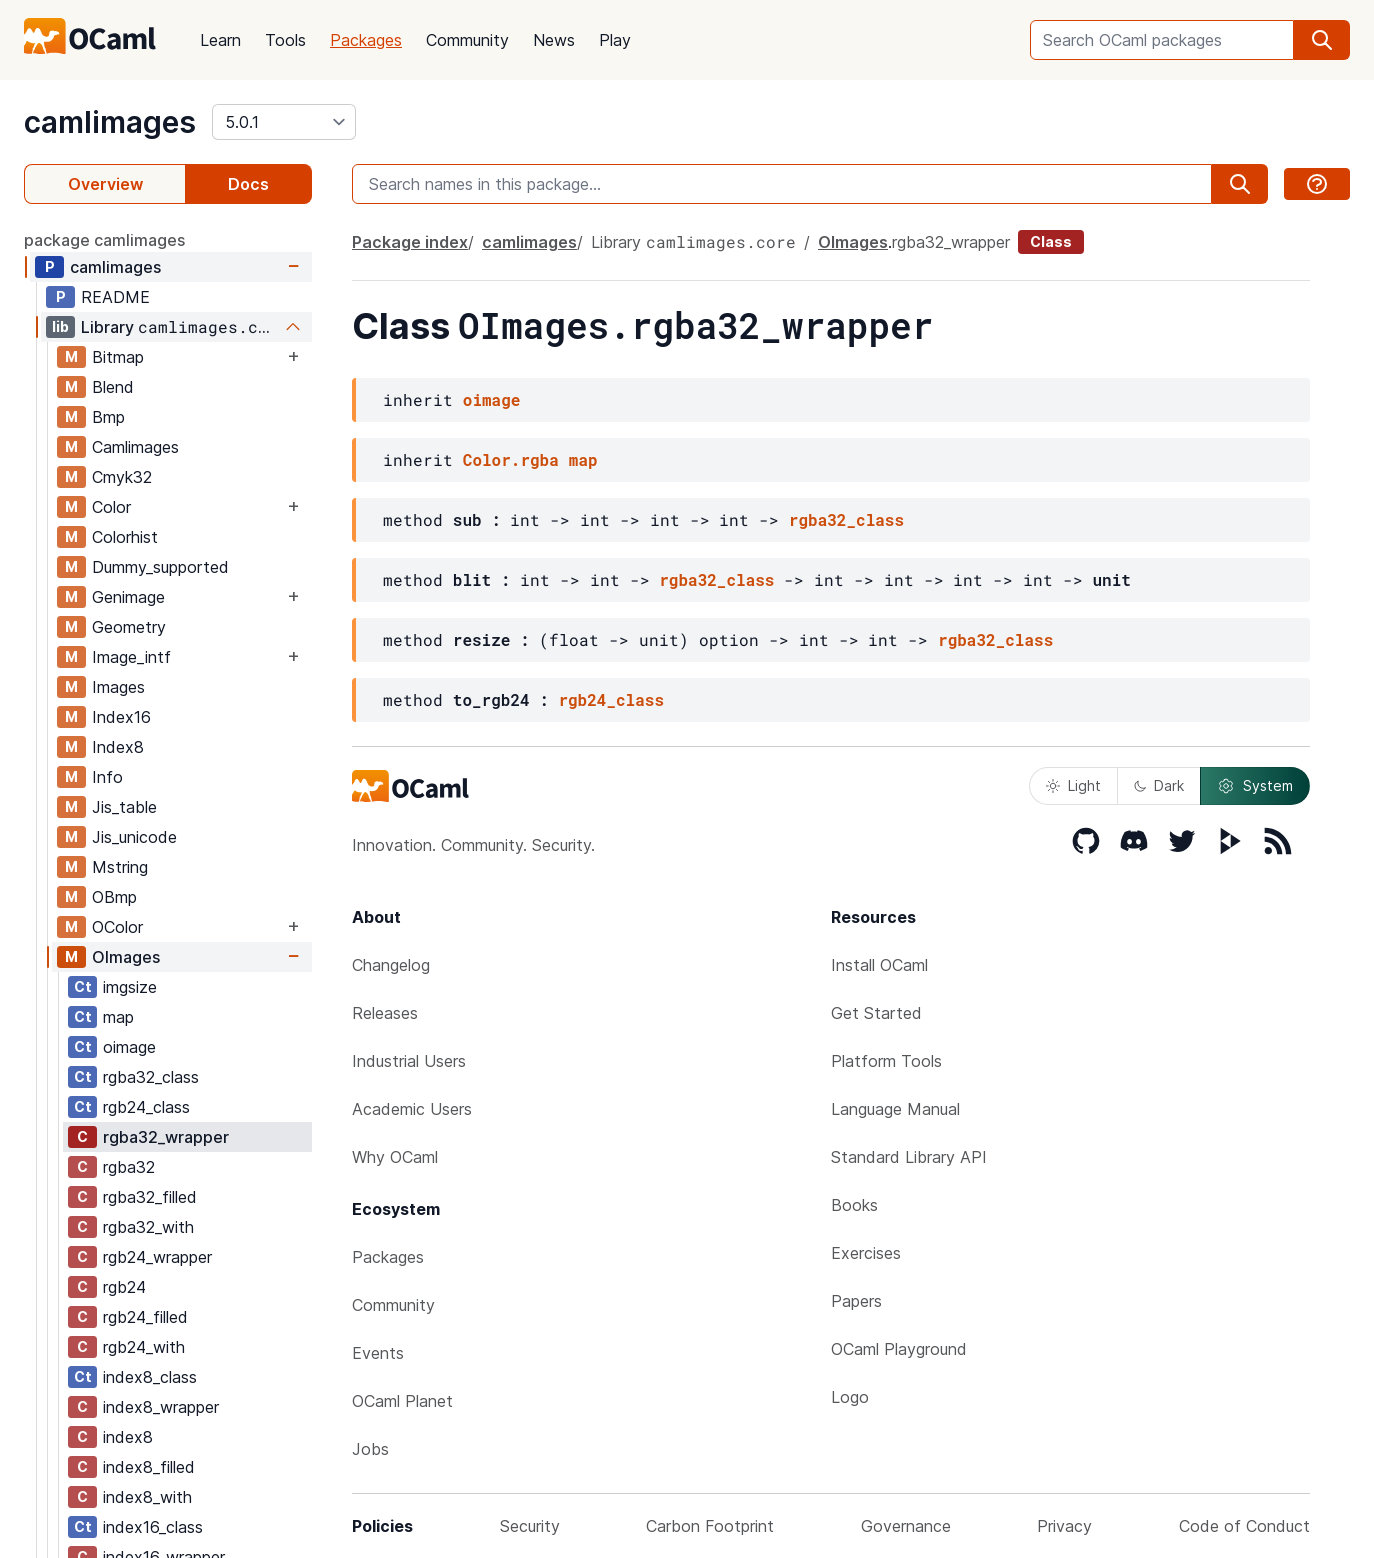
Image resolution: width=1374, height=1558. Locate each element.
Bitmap (118, 357)
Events (378, 1353)
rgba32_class (151, 1077)
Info (107, 777)
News (554, 40)
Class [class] (1051, 241)
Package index (410, 242)
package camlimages (104, 240)
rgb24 (124, 1287)
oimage (129, 1047)
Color (111, 507)
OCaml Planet (402, 1401)
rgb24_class (146, 1107)
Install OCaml (879, 965)
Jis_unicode (134, 837)
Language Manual (895, 1109)
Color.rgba (511, 459)
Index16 (121, 717)
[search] (1322, 40)
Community (467, 40)
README (115, 297)
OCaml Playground (899, 1349)
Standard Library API (909, 1157)
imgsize (130, 987)
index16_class (153, 1527)
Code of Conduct (1244, 1526)
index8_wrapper (161, 1407)
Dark (1159, 785)
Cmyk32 (122, 477)
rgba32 (129, 1167)
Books (854, 1205)
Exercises (866, 1253)
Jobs (370, 1449)
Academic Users (412, 1109)
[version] (284, 122)
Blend (113, 387)
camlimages (110, 122)
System (1255, 786)
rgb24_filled (145, 1317)
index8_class (150, 1377)
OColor (117, 927)
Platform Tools (886, 1061)
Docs (248, 184)
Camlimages (135, 447)
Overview (105, 184)
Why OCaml (395, 1157)
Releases (385, 1013)
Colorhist (125, 537)
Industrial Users (409, 1061)
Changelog (391, 965)
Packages (366, 40)
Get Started (876, 1013)
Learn (220, 40)
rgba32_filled (150, 1197)
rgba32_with (148, 1227)
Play (615, 40)
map (118, 1017)
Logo (850, 1397)
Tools (285, 40)
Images (118, 687)
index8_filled (149, 1467)
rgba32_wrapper (166, 1137)
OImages (126, 957)
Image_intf (131, 657)
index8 (128, 1437)
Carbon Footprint (710, 1526)
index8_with (147, 1497)
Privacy (1064, 1526)
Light (1073, 785)
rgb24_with (144, 1347)
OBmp (114, 897)
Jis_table (124, 807)
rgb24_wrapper (157, 1257)
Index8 (118, 747)
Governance (906, 1526)
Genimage (128, 597)
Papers (856, 1301)
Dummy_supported (160, 567)
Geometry (129, 627)
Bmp (108, 417)
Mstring (120, 867)
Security (530, 1526)
